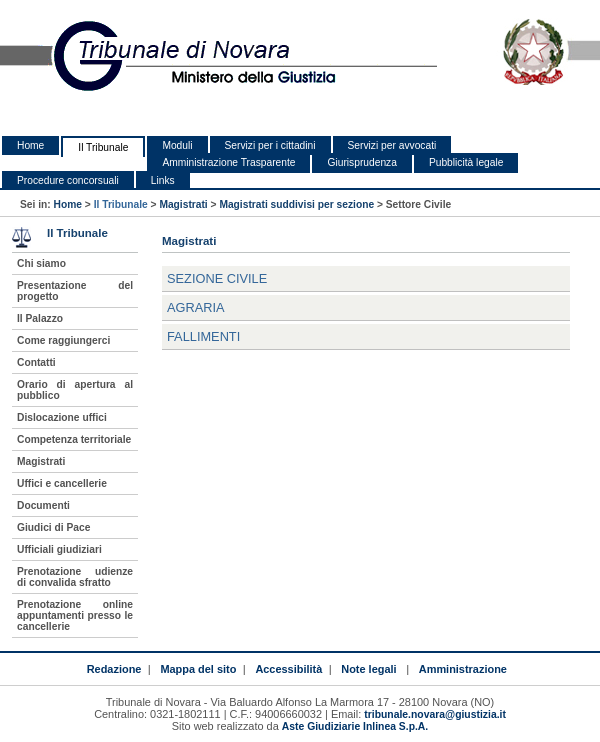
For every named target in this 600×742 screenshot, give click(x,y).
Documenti (43, 505)
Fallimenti (203, 336)
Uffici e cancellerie (62, 483)
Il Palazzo (40, 318)
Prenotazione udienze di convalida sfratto (75, 577)
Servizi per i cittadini (270, 145)
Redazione (114, 669)
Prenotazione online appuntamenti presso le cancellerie (75, 615)
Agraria (196, 307)
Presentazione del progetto (75, 291)
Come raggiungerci (63, 340)
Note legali (368, 669)
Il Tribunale (103, 147)
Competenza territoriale (74, 439)
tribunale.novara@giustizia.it (435, 714)
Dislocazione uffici (62, 417)
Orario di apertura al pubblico (75, 390)
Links (163, 180)
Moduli (177, 145)
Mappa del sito (198, 669)
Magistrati (183, 204)
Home (30, 145)
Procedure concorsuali (68, 180)
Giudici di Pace (53, 527)
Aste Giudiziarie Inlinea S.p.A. (355, 726)
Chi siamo (41, 263)
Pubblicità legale (466, 162)
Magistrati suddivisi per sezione (296, 204)
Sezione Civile (217, 278)
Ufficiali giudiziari (59, 549)
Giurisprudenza (361, 162)
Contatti (36, 362)
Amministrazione (463, 669)
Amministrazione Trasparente (228, 162)
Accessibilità (288, 669)
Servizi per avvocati (392, 145)
